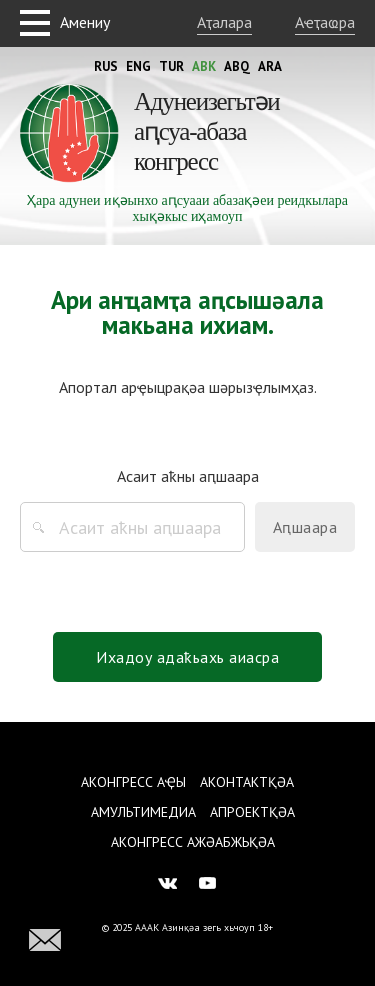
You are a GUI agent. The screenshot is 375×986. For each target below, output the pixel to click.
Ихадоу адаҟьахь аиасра (187, 657)
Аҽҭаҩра (325, 22)
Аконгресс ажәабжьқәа (193, 842)
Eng (138, 66)
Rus (106, 66)
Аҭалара (224, 22)
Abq (237, 66)
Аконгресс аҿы (133, 782)
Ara (270, 66)
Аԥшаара (305, 527)
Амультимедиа (143, 812)
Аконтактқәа (247, 782)
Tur (171, 66)
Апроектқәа (252, 812)
